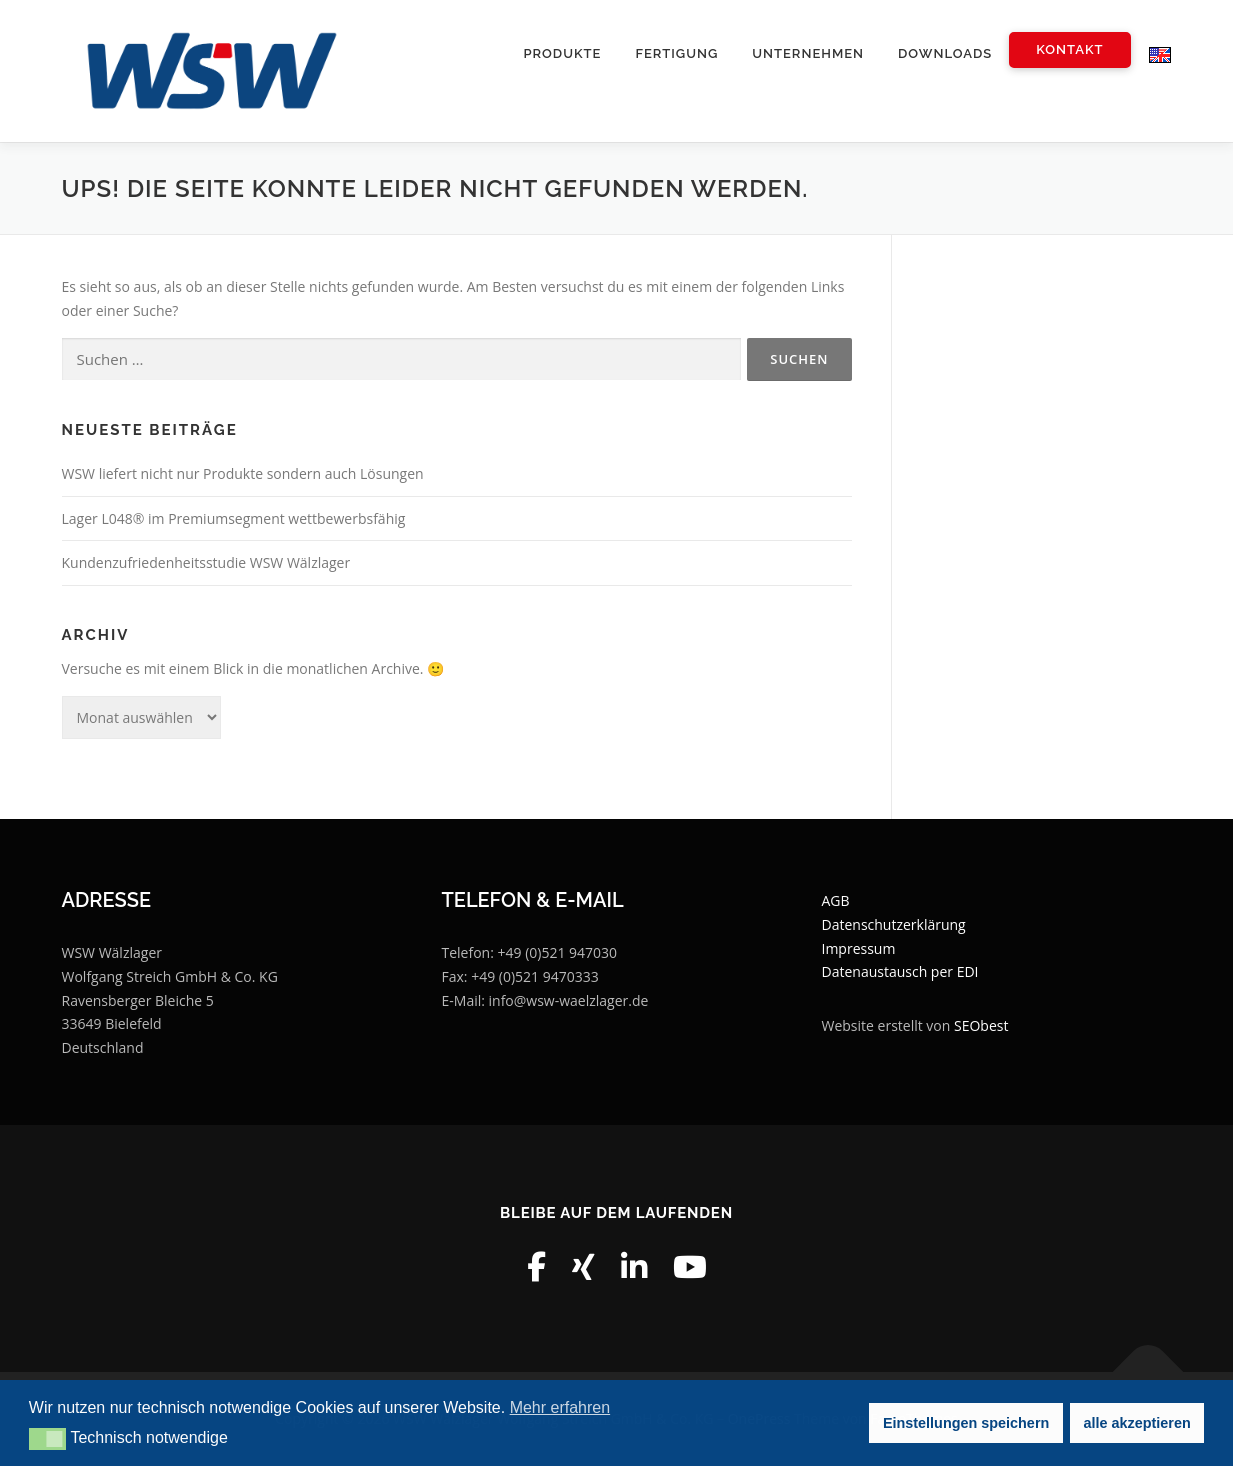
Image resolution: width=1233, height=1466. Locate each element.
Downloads (945, 53)
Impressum (859, 948)
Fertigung (676, 53)
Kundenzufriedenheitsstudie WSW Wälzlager (206, 562)
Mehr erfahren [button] (560, 1407)
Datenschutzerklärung (894, 924)
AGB (836, 900)
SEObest (981, 1025)
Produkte (562, 53)
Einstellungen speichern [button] (966, 1423)
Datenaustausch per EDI (900, 971)
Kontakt (1069, 49)
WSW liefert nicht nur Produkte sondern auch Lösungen (243, 473)
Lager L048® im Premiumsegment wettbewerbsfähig (234, 518)
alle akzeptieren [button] (1137, 1423)
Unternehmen (808, 53)
